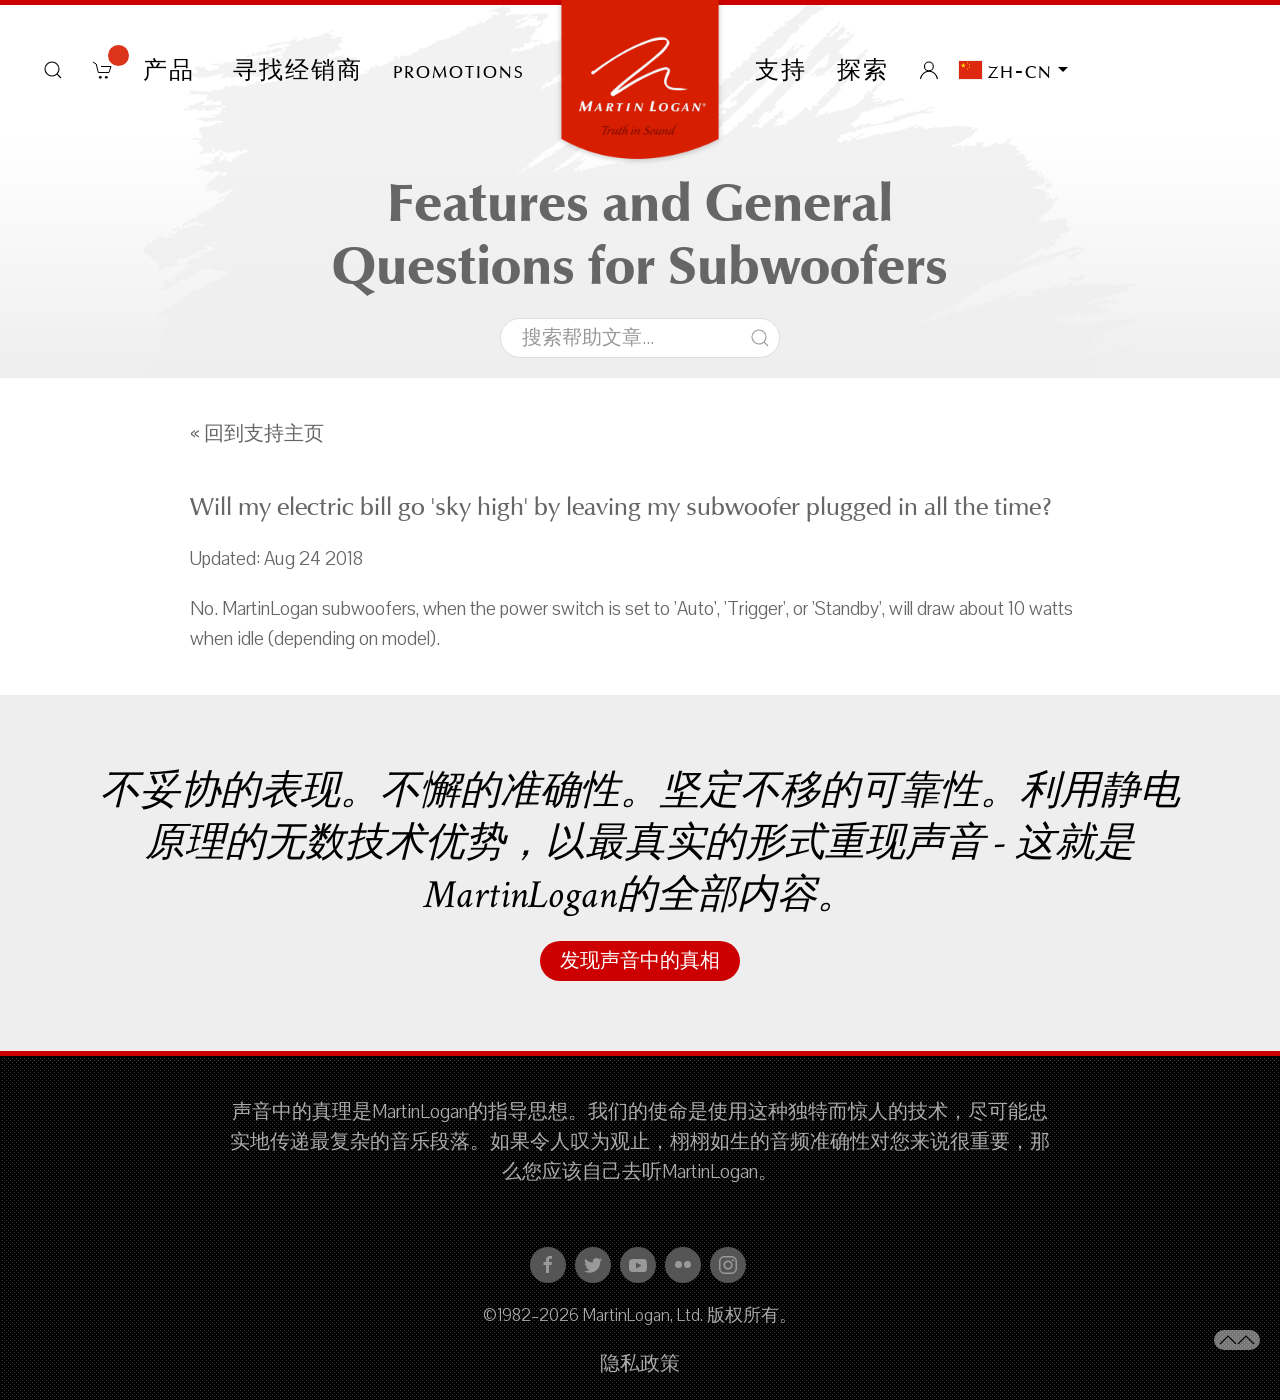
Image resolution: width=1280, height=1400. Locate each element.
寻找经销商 (298, 70)
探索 (863, 70)
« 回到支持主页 (257, 434)
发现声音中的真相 (640, 961)
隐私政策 (640, 1364)
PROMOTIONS (459, 70)
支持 (781, 70)
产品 (173, 70)
